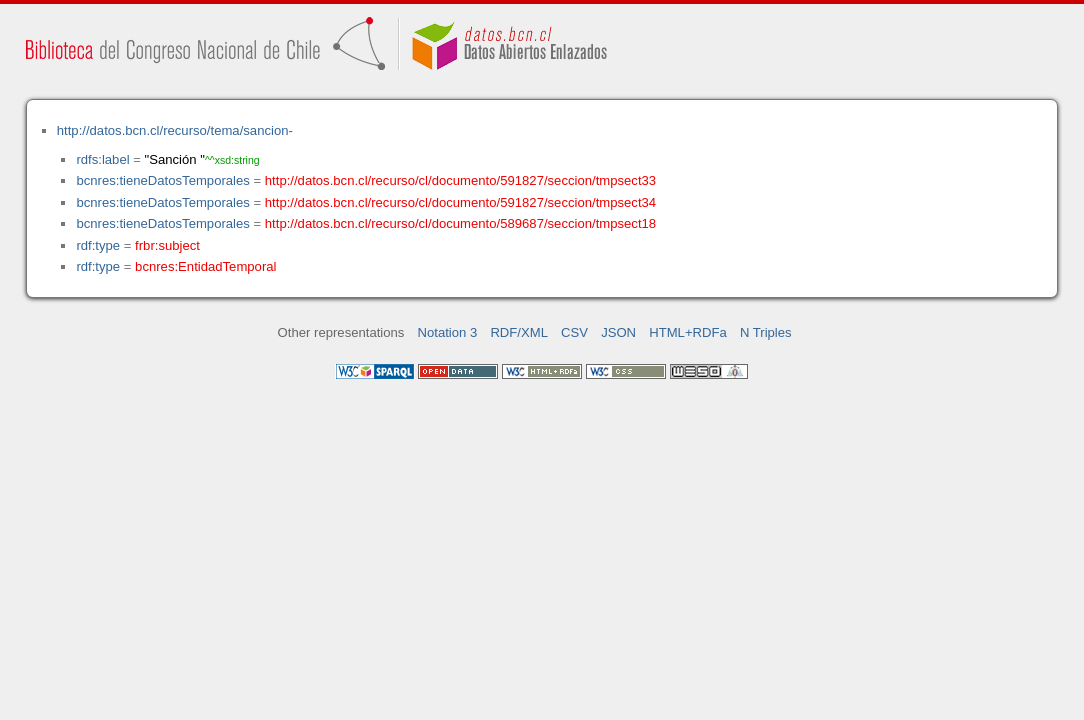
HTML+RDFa (688, 332)
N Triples (766, 332)
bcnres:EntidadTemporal (205, 266)
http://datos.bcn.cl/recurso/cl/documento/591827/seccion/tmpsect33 (460, 180)
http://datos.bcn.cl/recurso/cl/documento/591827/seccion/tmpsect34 (460, 202)
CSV (574, 332)
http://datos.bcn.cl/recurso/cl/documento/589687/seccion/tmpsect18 (460, 223)
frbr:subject (167, 245)
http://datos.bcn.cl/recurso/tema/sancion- (175, 130)
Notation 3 (448, 332)
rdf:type (98, 245)
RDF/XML (519, 332)
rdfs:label (102, 159)
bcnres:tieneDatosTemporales (162, 180)
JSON (618, 332)
